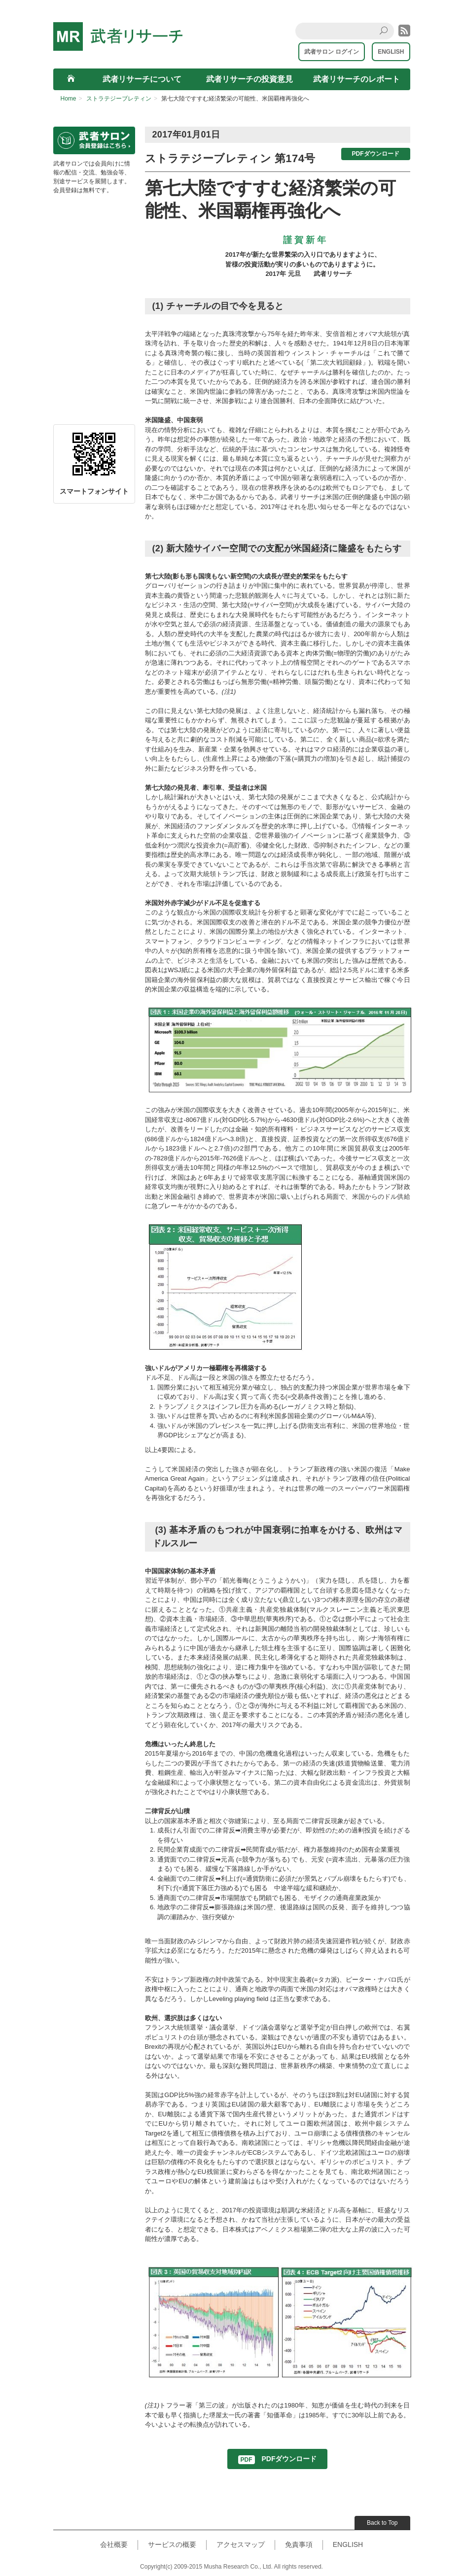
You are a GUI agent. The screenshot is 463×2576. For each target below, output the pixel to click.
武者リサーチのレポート (356, 79)
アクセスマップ (240, 2544)
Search (385, 31)
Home (68, 98)
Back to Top (382, 2522)
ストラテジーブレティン (118, 98)
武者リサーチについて (142, 79)
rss (404, 30)
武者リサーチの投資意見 (249, 79)
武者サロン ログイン (331, 51)
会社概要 (114, 2544)
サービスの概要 (172, 2544)
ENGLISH (391, 51)
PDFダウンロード (375, 153)
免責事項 (299, 2544)
